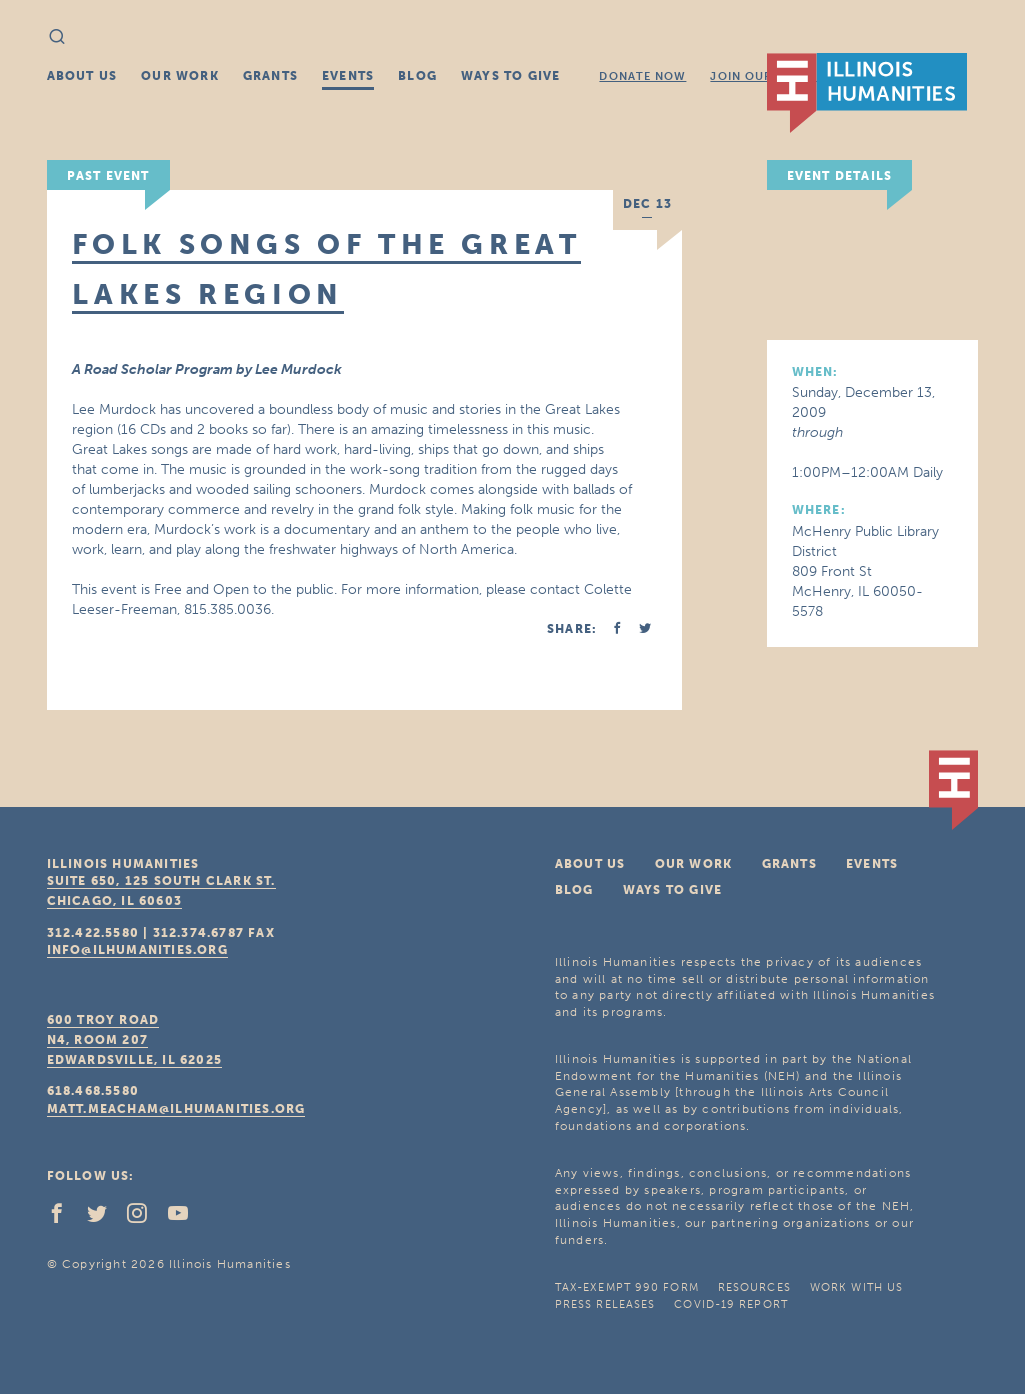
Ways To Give (510, 76)
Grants (270, 76)
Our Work (180, 76)
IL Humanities (867, 93)
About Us (82, 76)
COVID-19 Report (731, 1304)
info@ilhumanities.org (137, 950)
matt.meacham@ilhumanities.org (176, 1109)
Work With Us (856, 1287)
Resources (754, 1287)
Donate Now (642, 76)
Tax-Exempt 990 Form (627, 1287)
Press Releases (605, 1304)
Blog (417, 76)
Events (348, 76)
